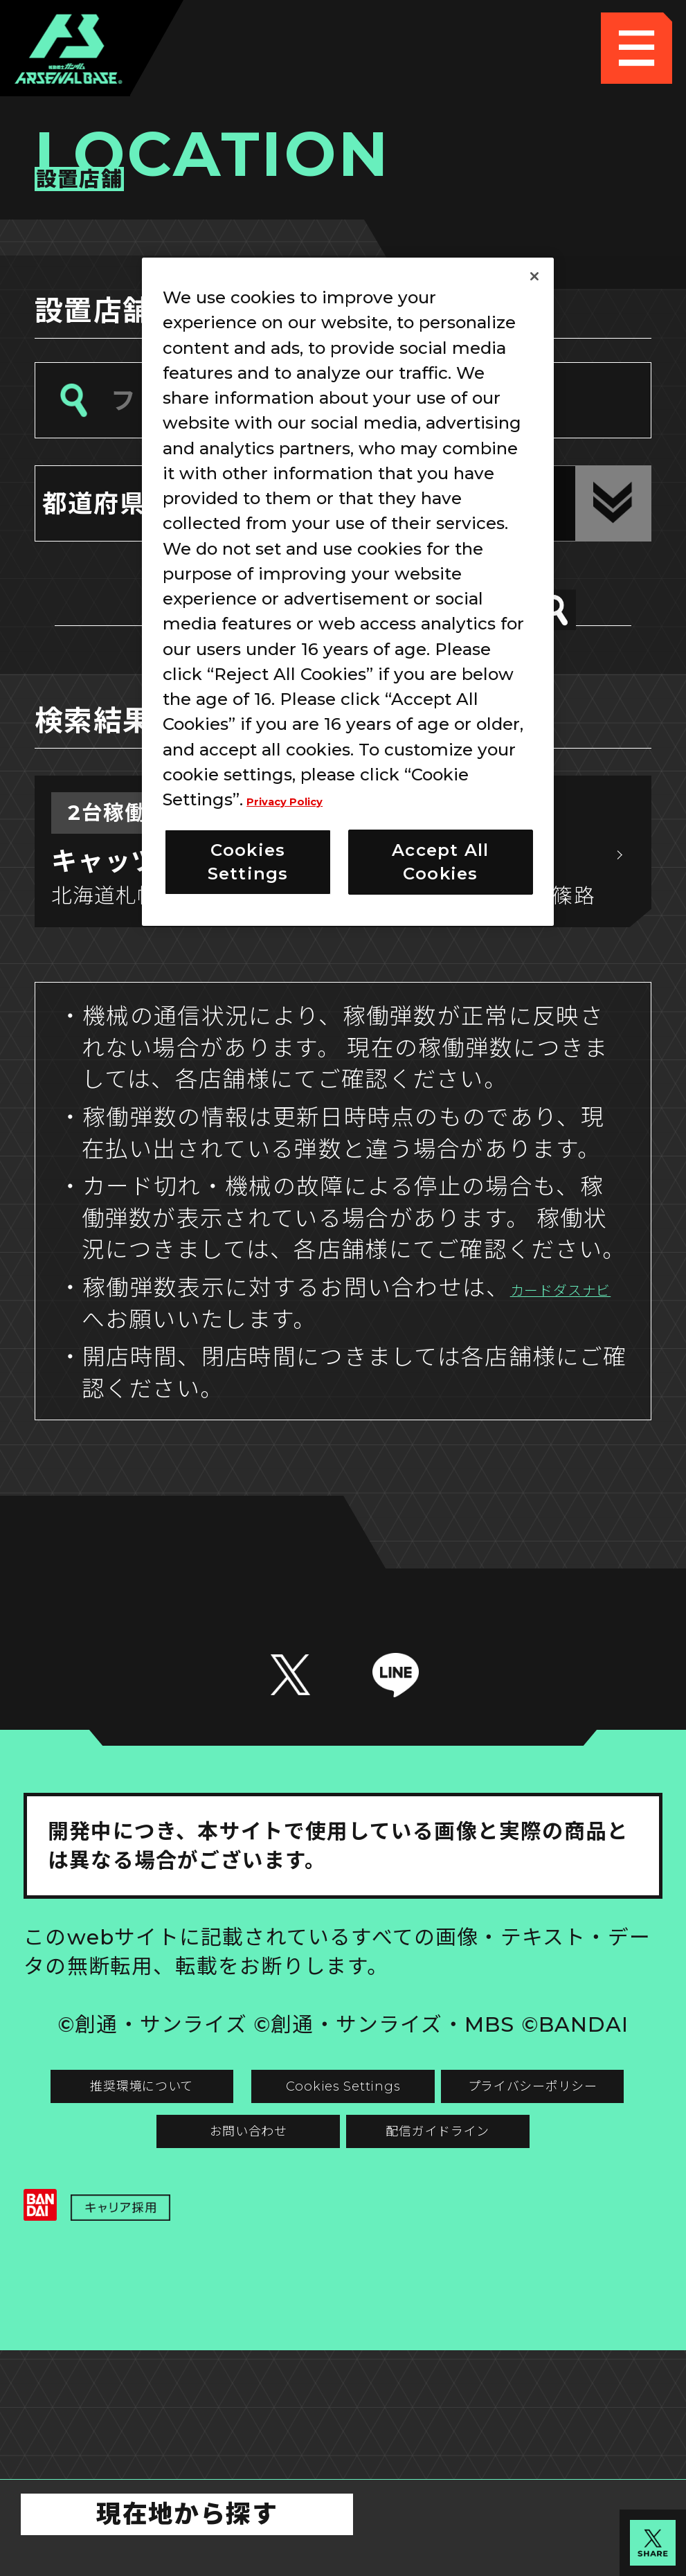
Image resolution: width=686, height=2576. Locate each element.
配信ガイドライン (343, 2321)
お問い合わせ (503, 2249)
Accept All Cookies (440, 862)
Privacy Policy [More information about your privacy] (308, 799)
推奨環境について (183, 2177)
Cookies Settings (503, 2177)
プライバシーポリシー (183, 2249)
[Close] (534, 276)
